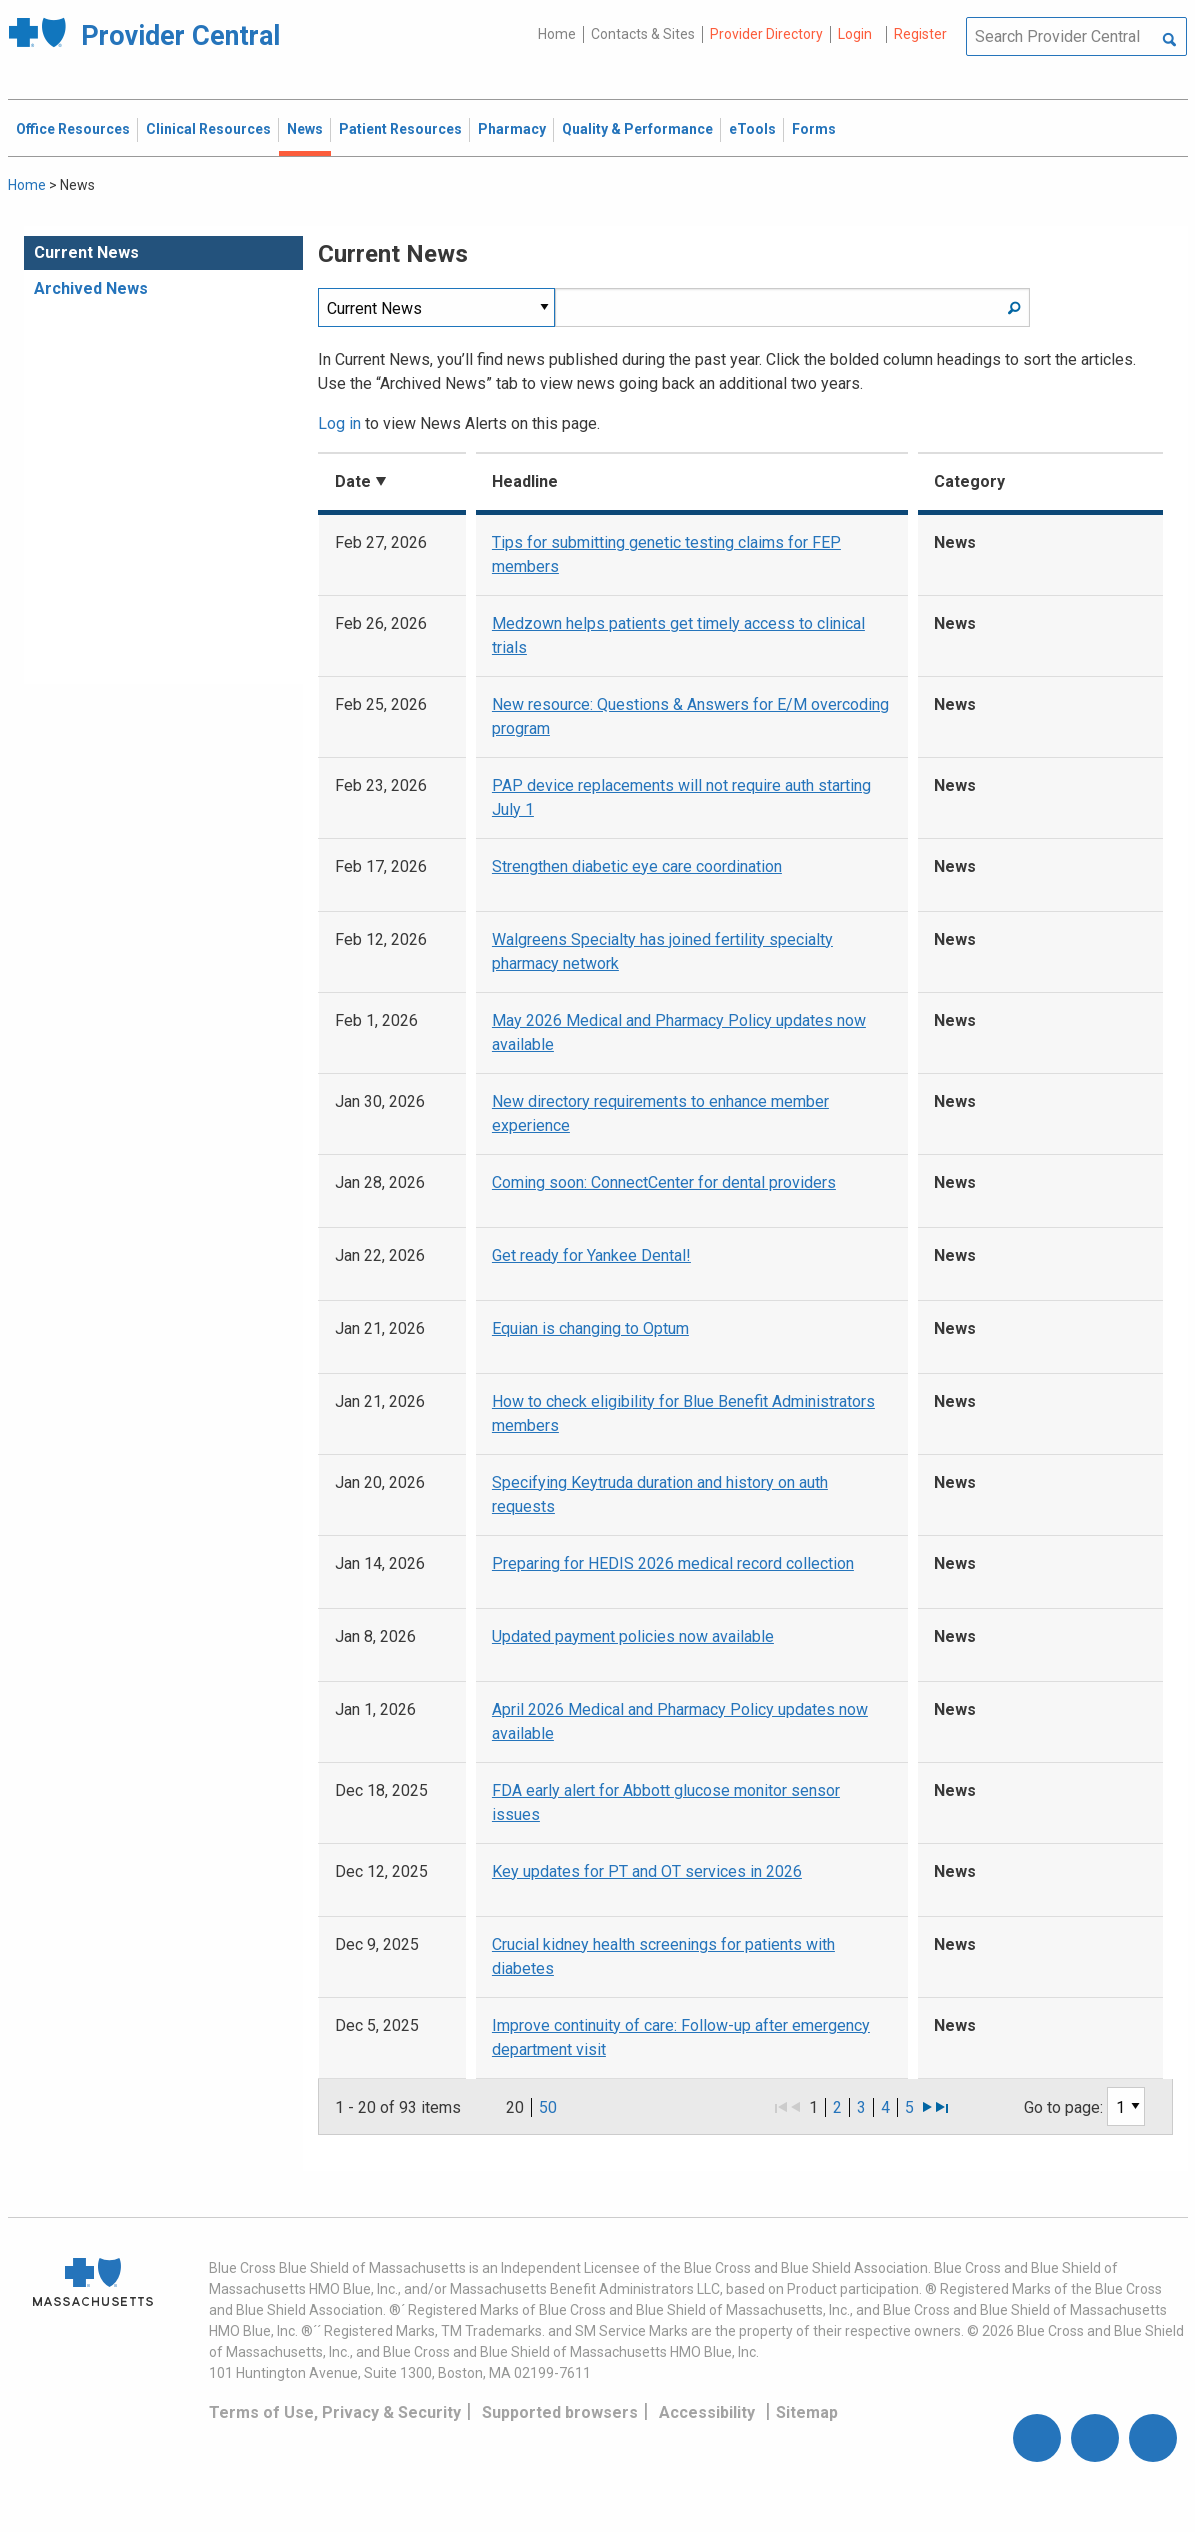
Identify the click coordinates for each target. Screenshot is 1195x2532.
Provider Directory (766, 34)
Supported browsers (560, 2412)
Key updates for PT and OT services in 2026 (647, 1871)
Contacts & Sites (643, 34)
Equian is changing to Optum (590, 1328)
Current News (86, 252)
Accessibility (707, 2412)
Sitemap (807, 2412)
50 (548, 2107)
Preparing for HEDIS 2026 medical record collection (673, 1563)
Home (557, 34)
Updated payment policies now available (633, 1636)
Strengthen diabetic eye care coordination (637, 866)
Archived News (91, 288)
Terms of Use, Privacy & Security (335, 2412)
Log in (339, 423)
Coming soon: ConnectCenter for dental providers (664, 1182)
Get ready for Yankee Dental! (591, 1255)
